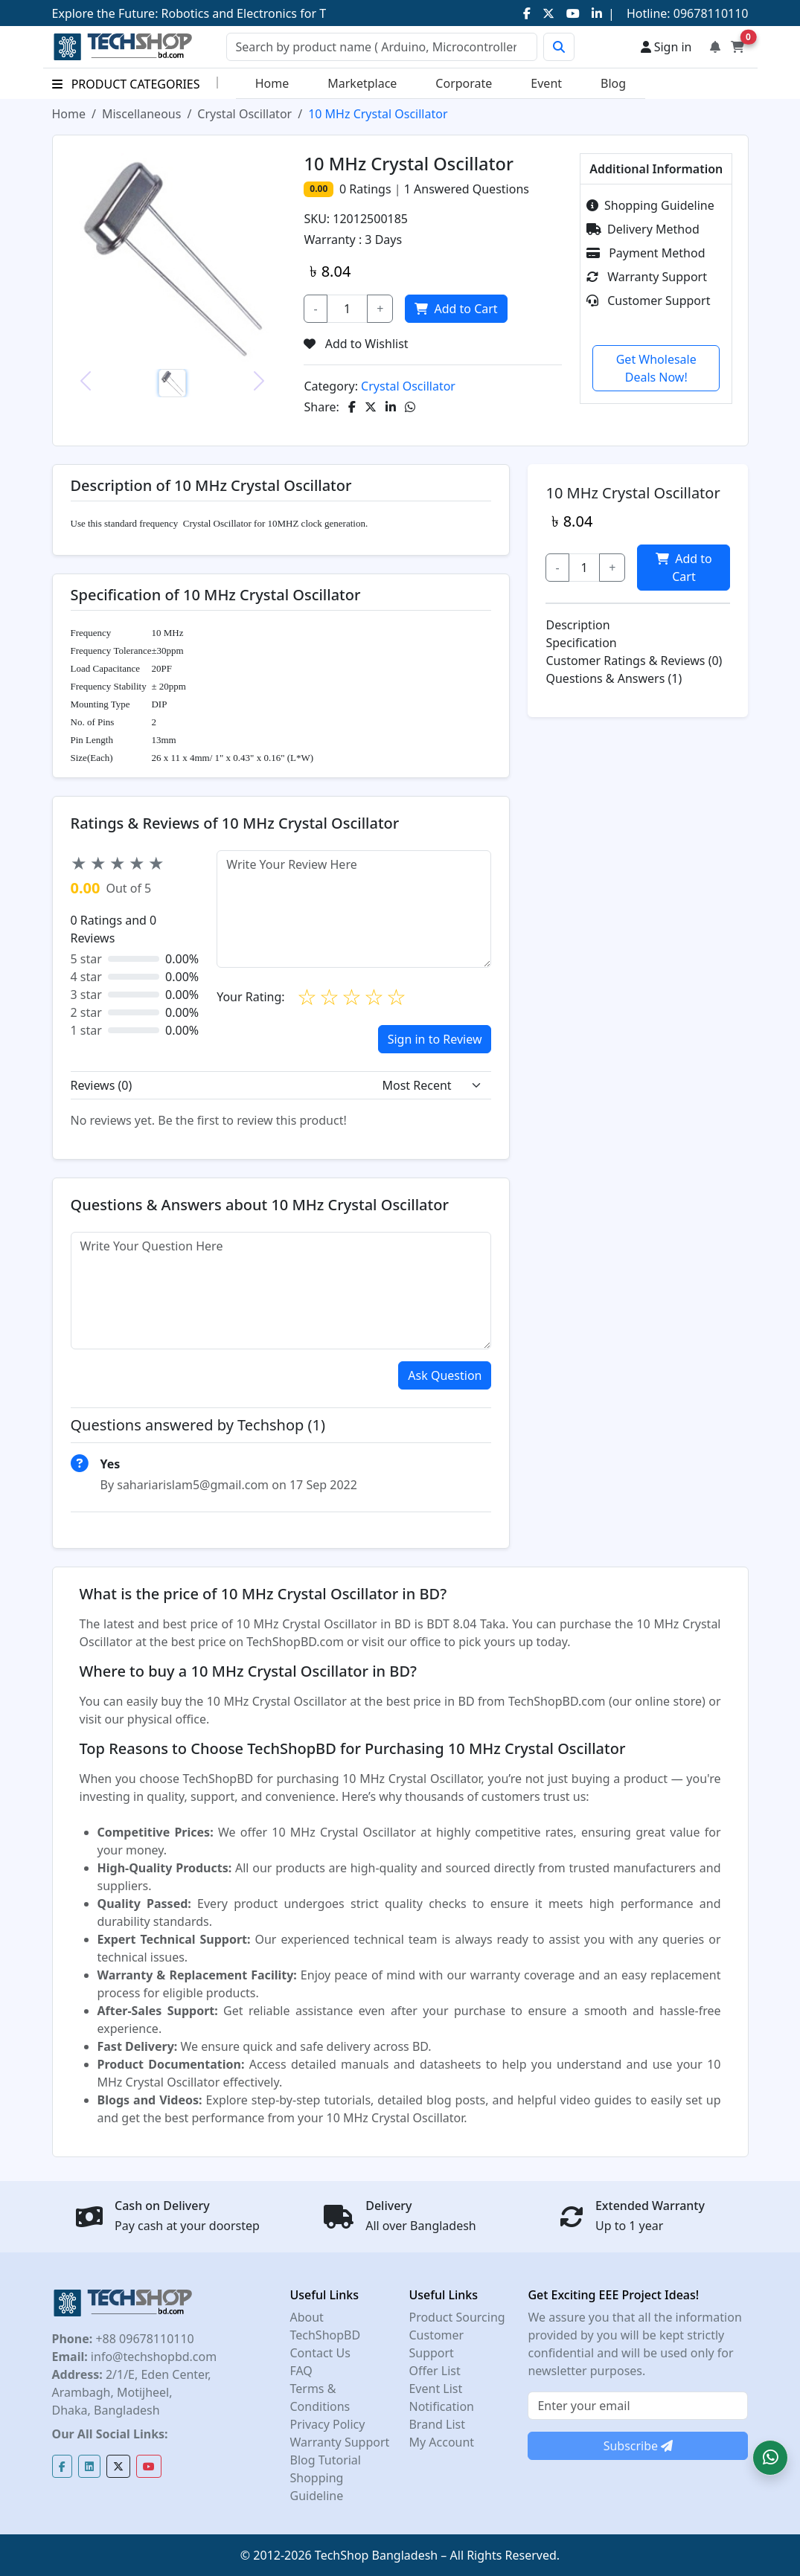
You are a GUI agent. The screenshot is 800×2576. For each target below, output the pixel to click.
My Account (441, 2442)
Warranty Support (646, 277)
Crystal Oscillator (244, 114)
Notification (441, 2406)
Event (546, 83)
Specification (580, 643)
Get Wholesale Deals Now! (656, 368)
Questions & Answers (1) (613, 678)
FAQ (300, 2371)
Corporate (463, 83)
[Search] (381, 47)
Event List (435, 2388)
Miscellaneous (141, 114)
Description (577, 625)
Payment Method (645, 253)
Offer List (434, 2371)
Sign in (666, 47)
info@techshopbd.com (152, 2356)
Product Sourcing (457, 2317)
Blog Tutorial (325, 2460)
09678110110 (710, 13)
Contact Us (319, 2353)
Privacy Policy (327, 2424)
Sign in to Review (435, 1039)
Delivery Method (643, 229)
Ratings (368, 189)
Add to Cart (454, 309)
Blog (613, 83)
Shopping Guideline (650, 205)
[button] (770, 2458)
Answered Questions (466, 189)
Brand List (437, 2424)
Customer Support (648, 300)
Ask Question (444, 1375)
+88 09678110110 (142, 2339)
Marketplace (362, 83)
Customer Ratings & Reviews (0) (633, 660)
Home (272, 83)
